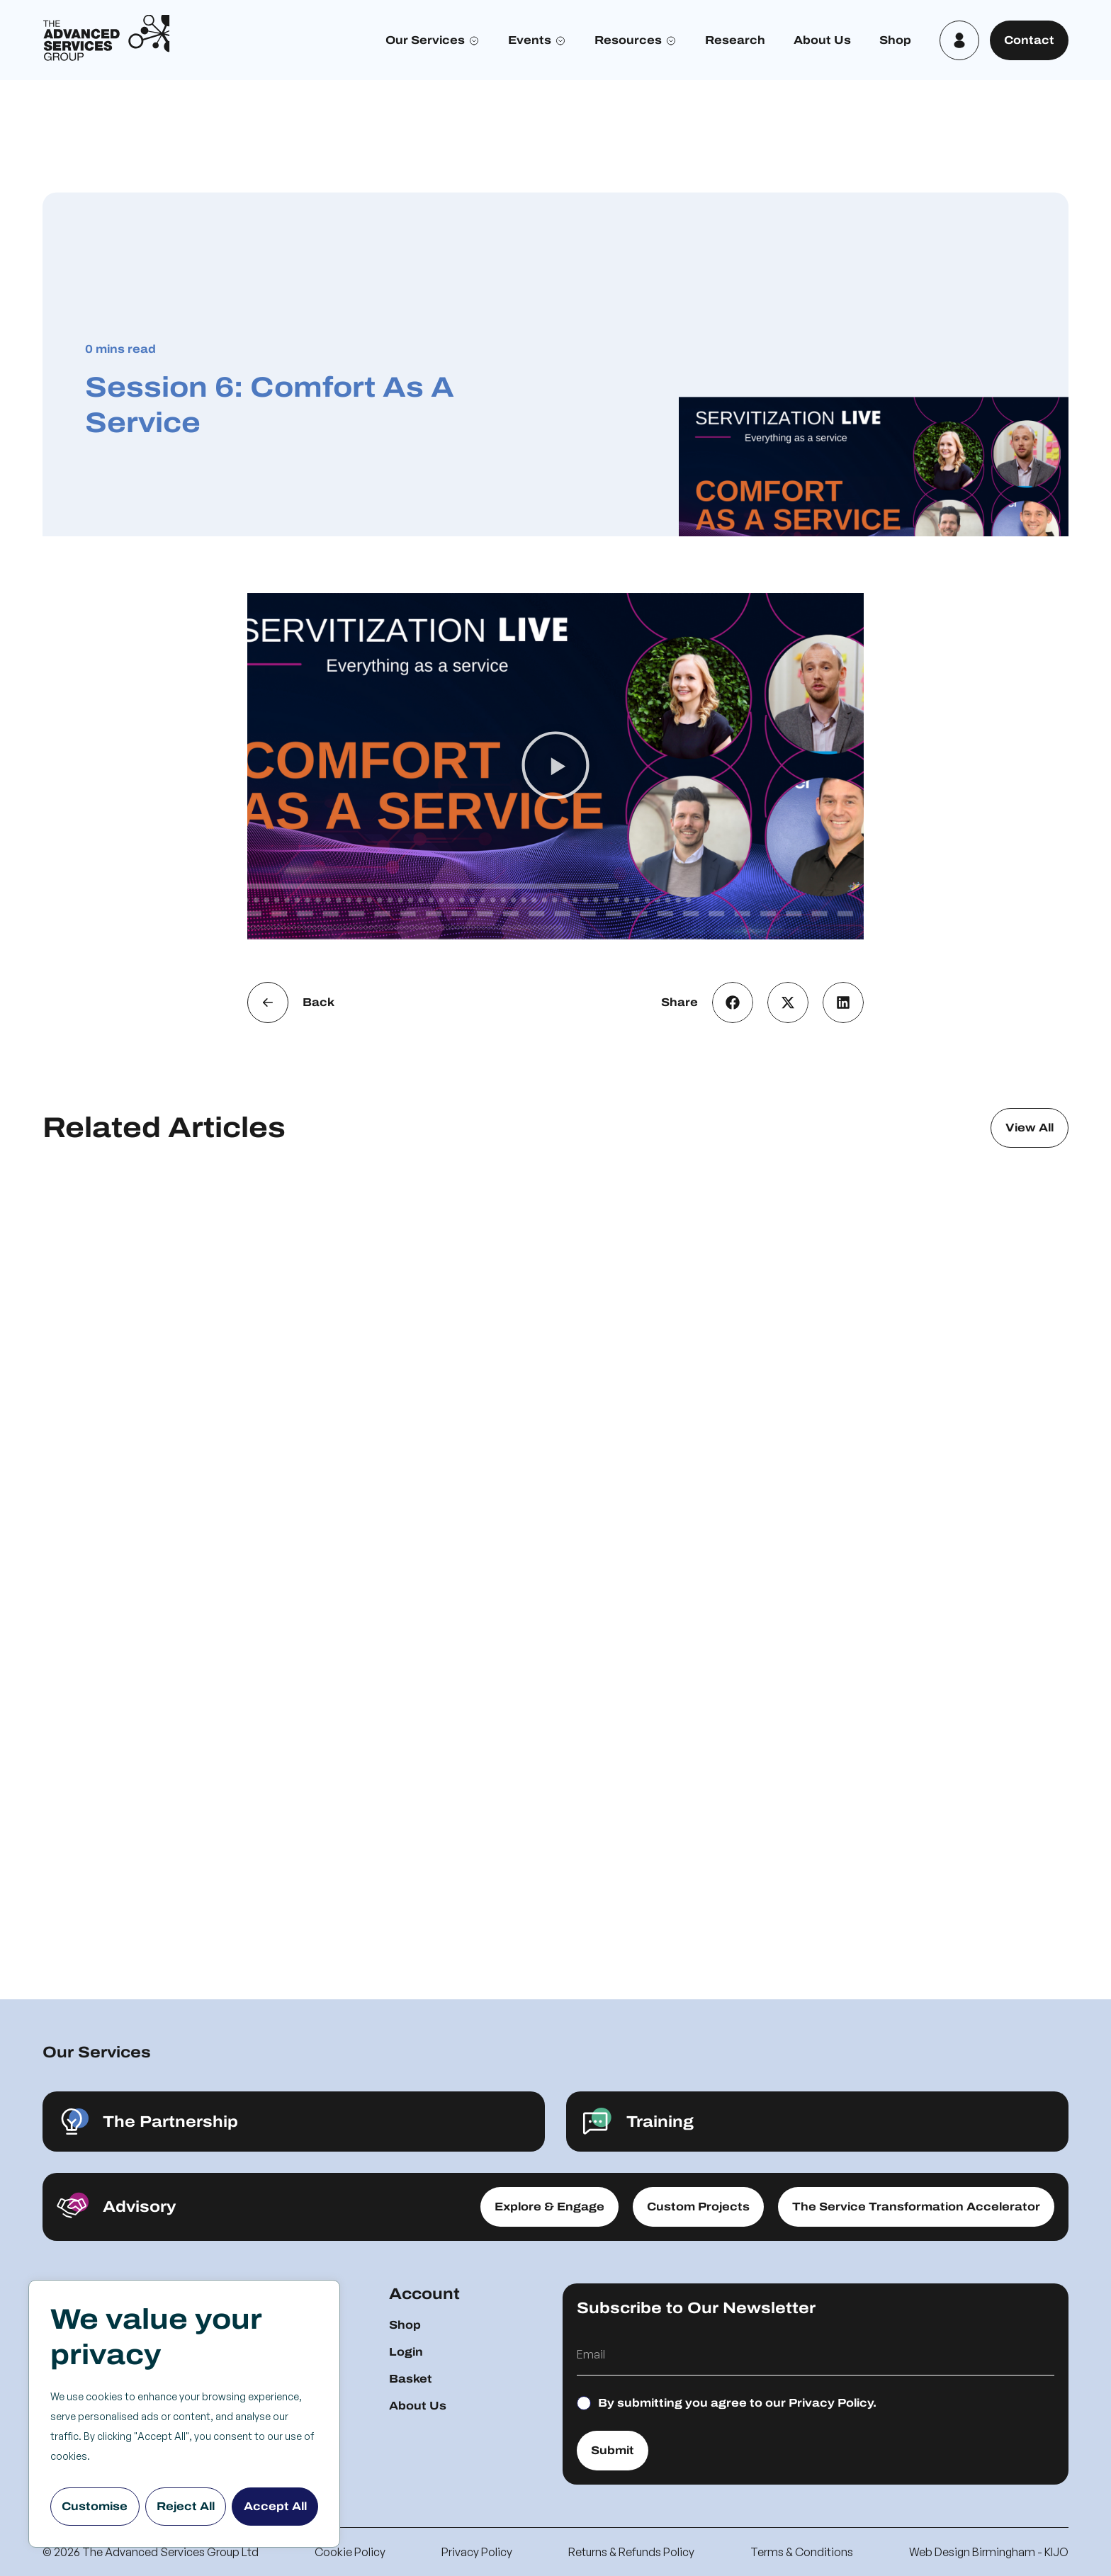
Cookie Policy (350, 2552)
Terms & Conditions (801, 2552)
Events (529, 40)
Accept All (275, 2506)
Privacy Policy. (832, 2403)
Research (735, 40)
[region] (184, 2414)
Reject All (186, 2506)
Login (406, 2352)
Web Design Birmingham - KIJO (988, 2552)
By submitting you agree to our (737, 2403)
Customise (95, 2506)
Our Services (425, 40)
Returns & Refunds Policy (631, 2552)
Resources (628, 40)
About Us (822, 40)
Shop (895, 40)
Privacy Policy (476, 2552)
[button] (555, 766)
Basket (410, 2379)
